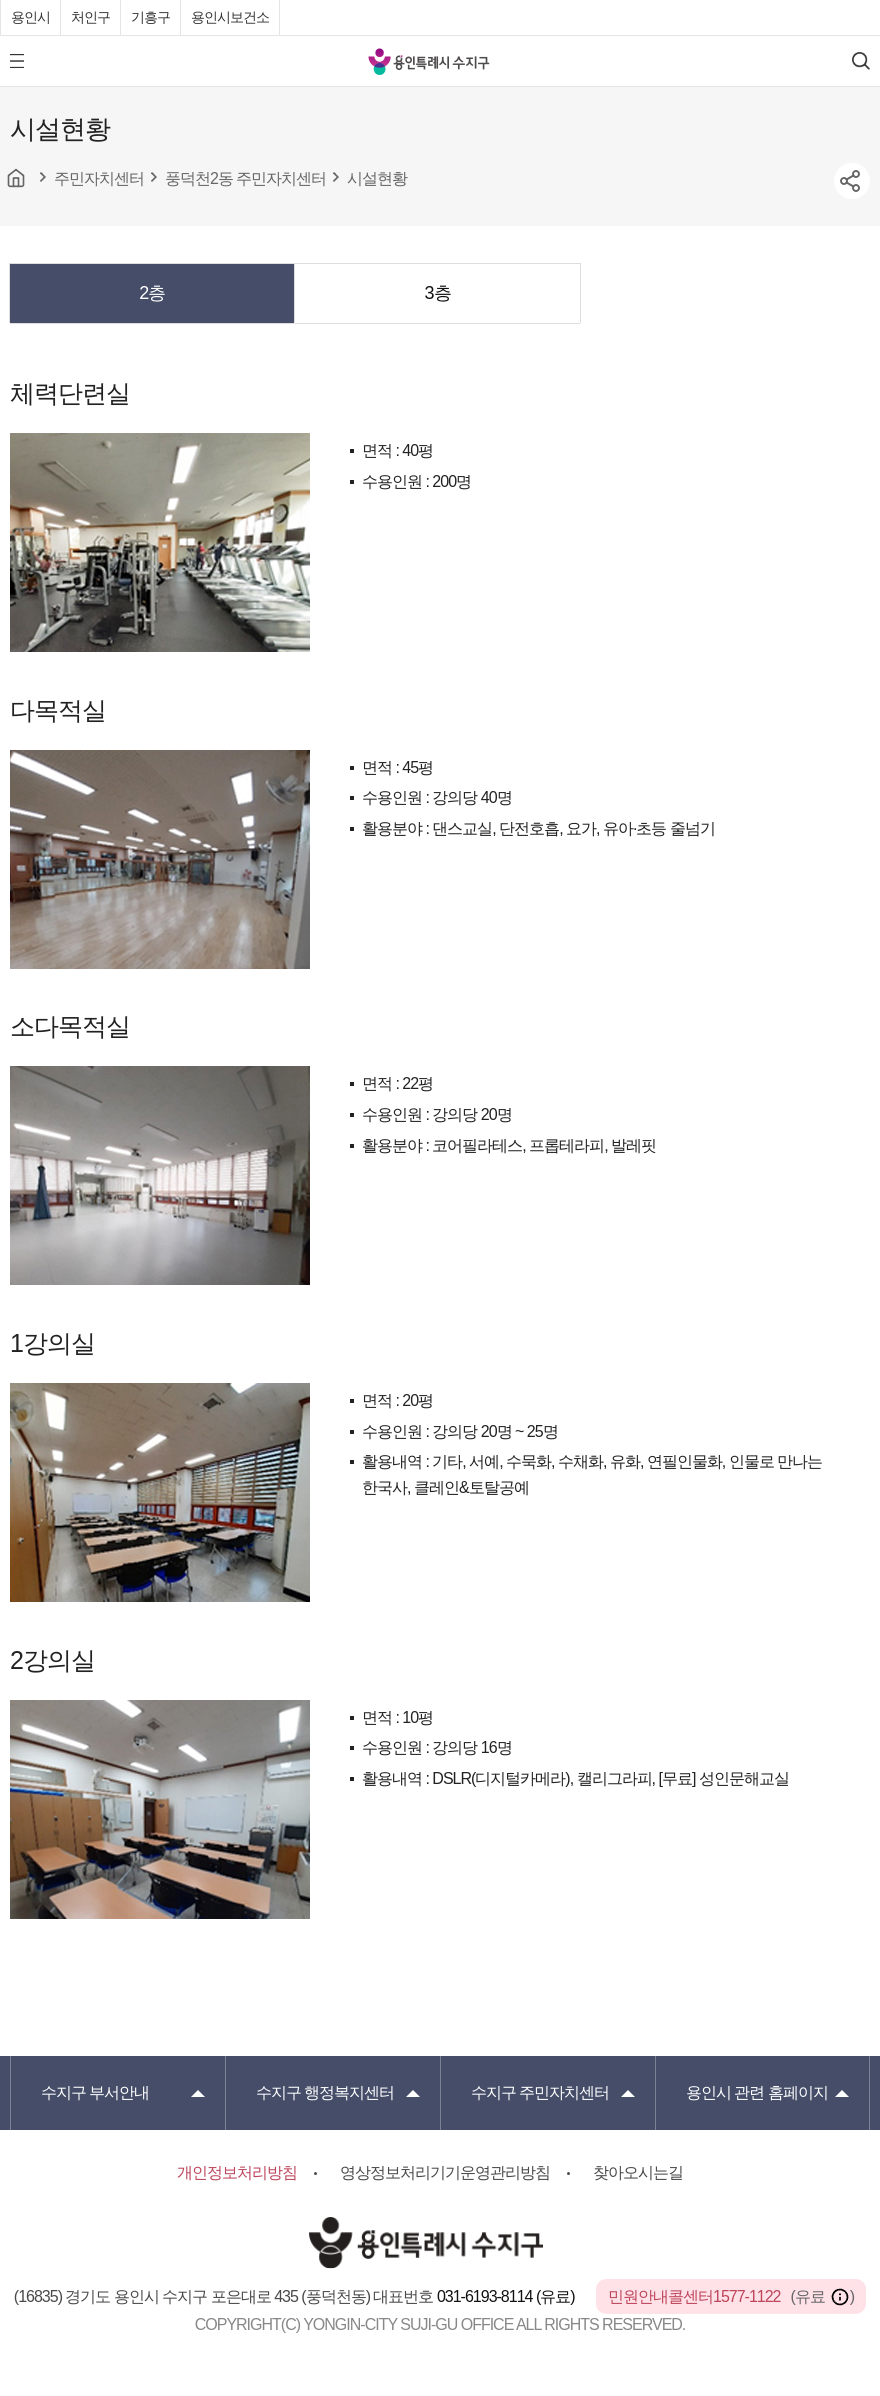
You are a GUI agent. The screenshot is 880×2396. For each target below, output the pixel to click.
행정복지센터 (325, 2092)
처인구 (90, 17)
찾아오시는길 (638, 2172)
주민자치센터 (540, 2092)
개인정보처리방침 (237, 2172)
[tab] (152, 293)
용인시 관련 (757, 2092)
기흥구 (150, 17)
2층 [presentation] (152, 293)
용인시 (30, 17)
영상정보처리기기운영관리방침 (445, 2172)
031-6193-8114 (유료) (507, 2296)
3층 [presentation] (438, 293)
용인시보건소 (230, 17)
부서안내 (95, 2092)
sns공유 (852, 181)
